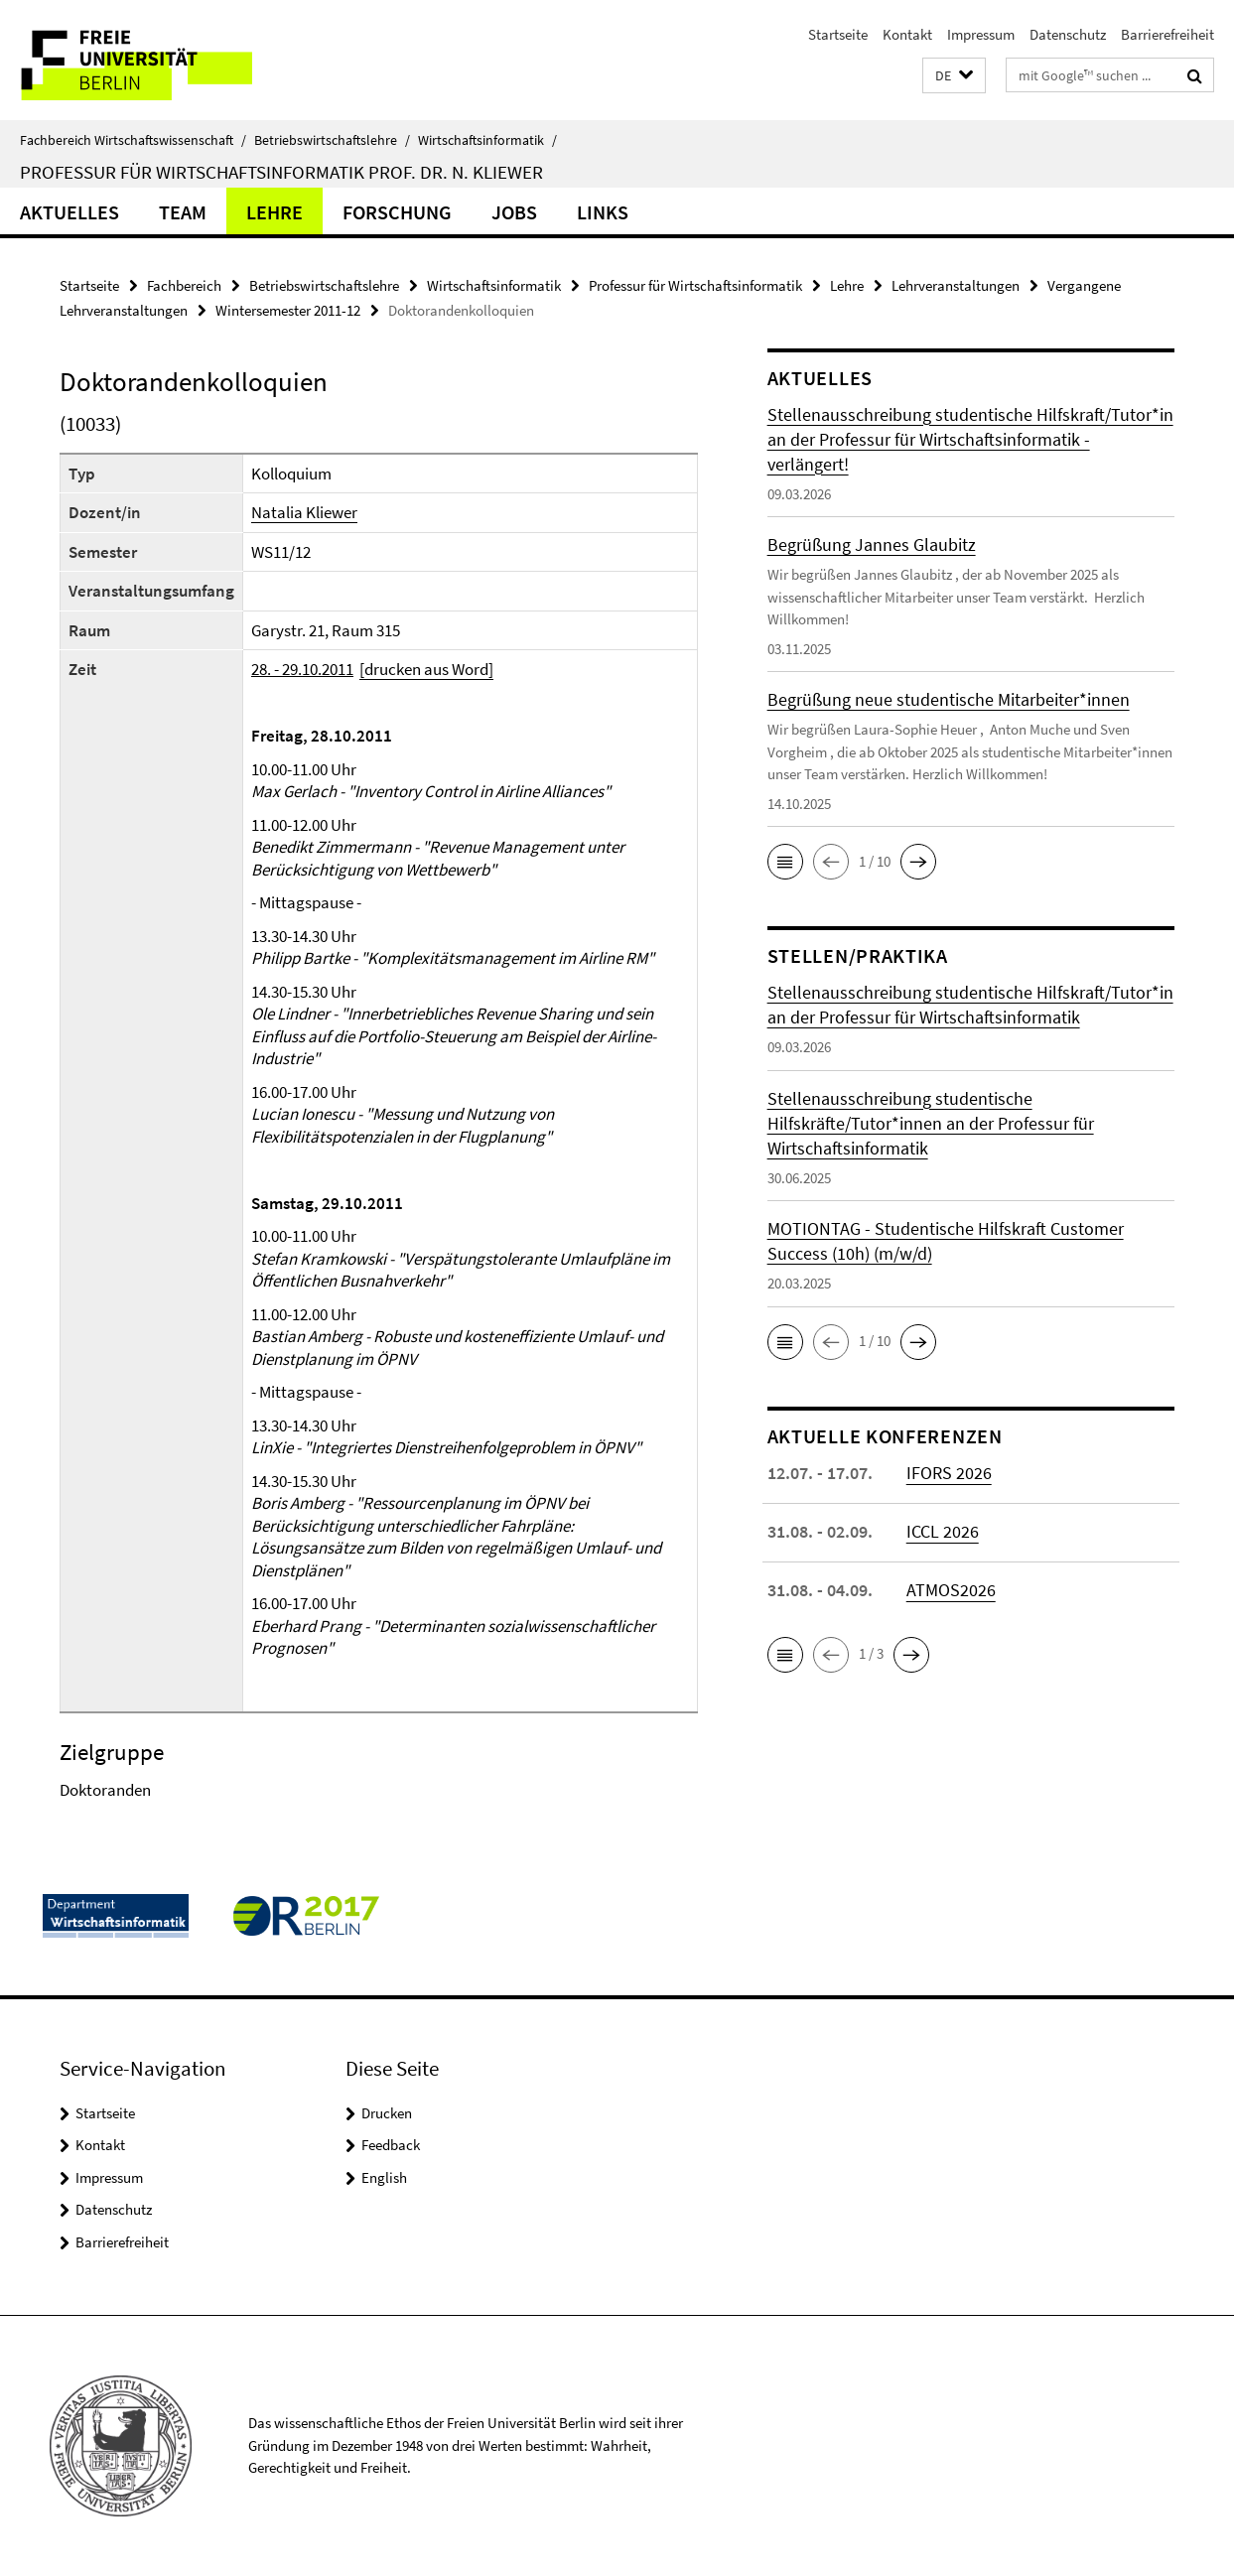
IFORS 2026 (949, 1472)
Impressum (981, 34)
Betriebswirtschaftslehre (332, 140)
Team (182, 212)
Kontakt (907, 34)
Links (602, 212)
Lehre (274, 212)
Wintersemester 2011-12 (287, 310)
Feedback (390, 2144)
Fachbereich (184, 285)
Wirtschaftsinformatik (487, 140)
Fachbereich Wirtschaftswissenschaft (133, 140)
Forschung (397, 212)
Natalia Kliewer (304, 512)
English (384, 2177)
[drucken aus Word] (426, 669)
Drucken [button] (386, 2112)
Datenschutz (1067, 34)
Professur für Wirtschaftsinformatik (695, 285)
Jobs (514, 212)
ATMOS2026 (951, 1589)
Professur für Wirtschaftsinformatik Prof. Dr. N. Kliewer (281, 172)
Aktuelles (69, 212)
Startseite (838, 34)
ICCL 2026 (942, 1531)
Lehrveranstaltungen (955, 285)
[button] (954, 76)
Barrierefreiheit (1167, 34)
